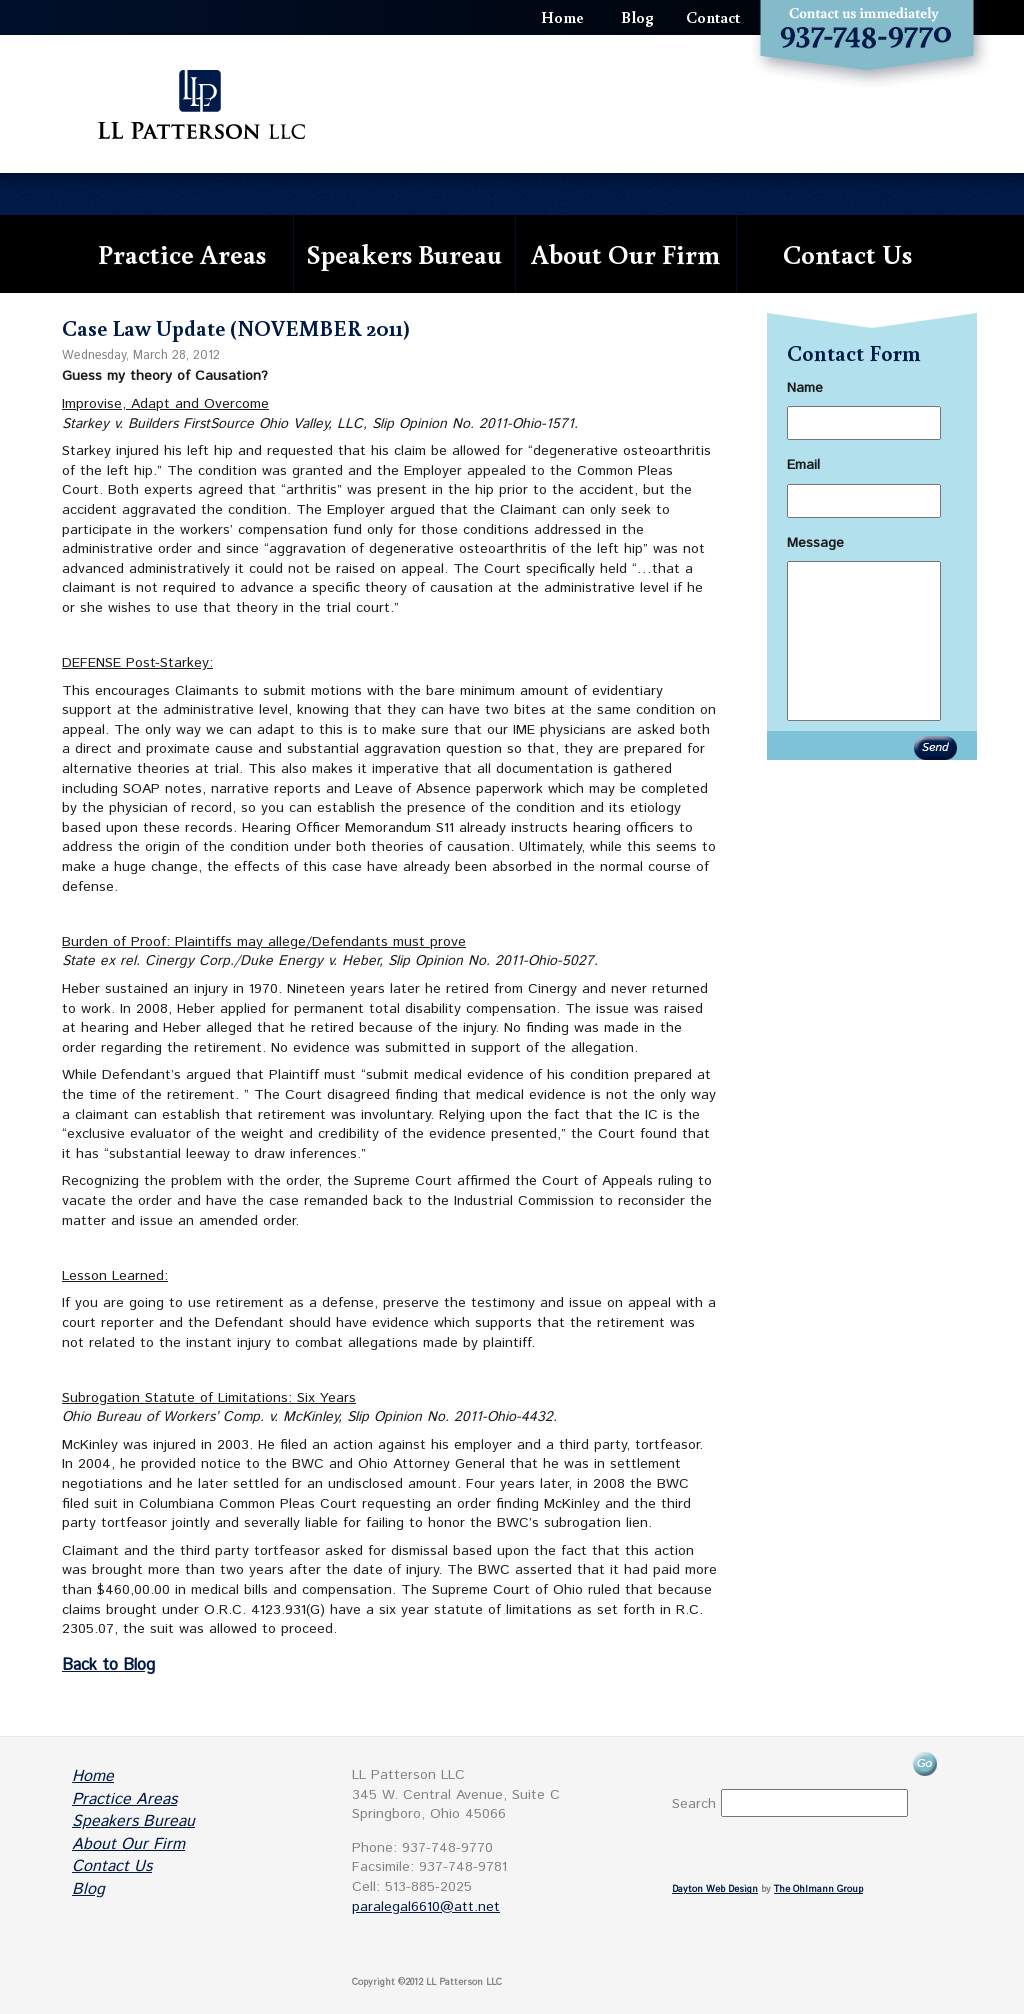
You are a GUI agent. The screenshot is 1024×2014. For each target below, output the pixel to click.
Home (562, 17)
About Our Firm (625, 253)
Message (815, 543)
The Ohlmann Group (818, 1889)
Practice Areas (182, 253)
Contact (713, 17)
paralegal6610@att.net (426, 1907)
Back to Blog (108, 1665)
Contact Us (847, 253)
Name (805, 388)
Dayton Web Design (715, 1889)
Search (694, 1804)
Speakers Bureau (404, 253)
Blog (637, 17)
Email (803, 465)
